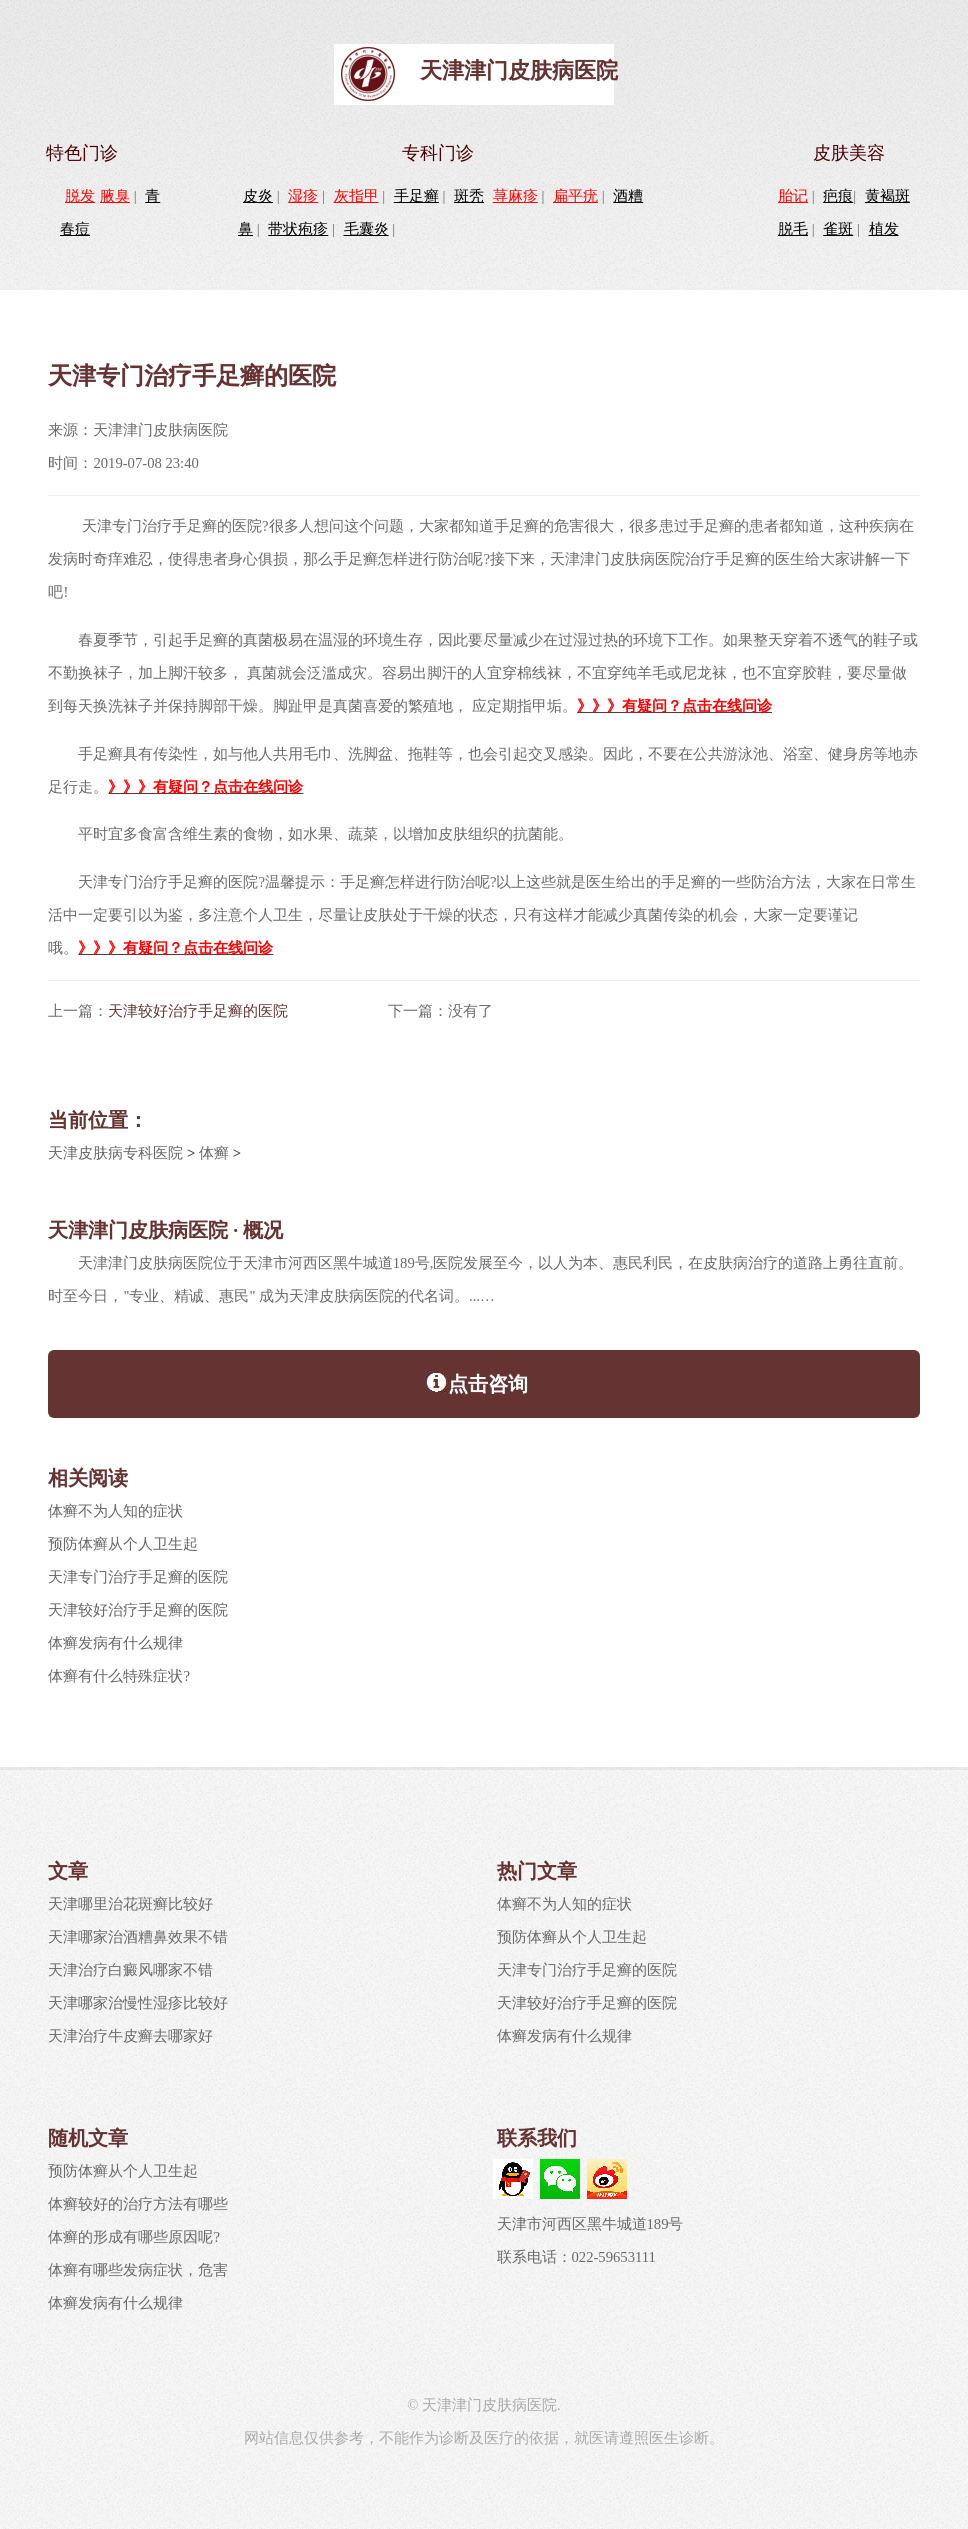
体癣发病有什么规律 (115, 1643)
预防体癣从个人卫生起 (123, 1544)
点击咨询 (476, 1382)
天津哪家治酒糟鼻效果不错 (138, 1937)
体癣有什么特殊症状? (119, 1676)
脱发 (80, 196)
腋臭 (115, 196)
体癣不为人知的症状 (115, 1511)
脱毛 (793, 229)
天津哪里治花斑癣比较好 (130, 1904)
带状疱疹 (298, 229)
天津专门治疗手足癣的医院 (138, 1577)
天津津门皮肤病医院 (519, 70)
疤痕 (838, 196)
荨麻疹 (515, 196)
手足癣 (416, 196)
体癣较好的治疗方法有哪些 (138, 2204)
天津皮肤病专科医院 (115, 1153)
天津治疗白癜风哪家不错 (130, 1970)
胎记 (793, 196)
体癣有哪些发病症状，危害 (138, 2270)
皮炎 (258, 196)
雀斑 (838, 229)
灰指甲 (356, 196)
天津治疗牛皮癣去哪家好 (130, 2036)
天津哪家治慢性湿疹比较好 (138, 2003)
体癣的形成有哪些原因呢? (134, 2237)
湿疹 (303, 196)
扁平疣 (575, 196)
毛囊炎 (366, 229)
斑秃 (469, 196)
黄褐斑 (887, 196)
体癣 (214, 1153)
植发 (884, 229)
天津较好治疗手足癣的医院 (198, 1011)
